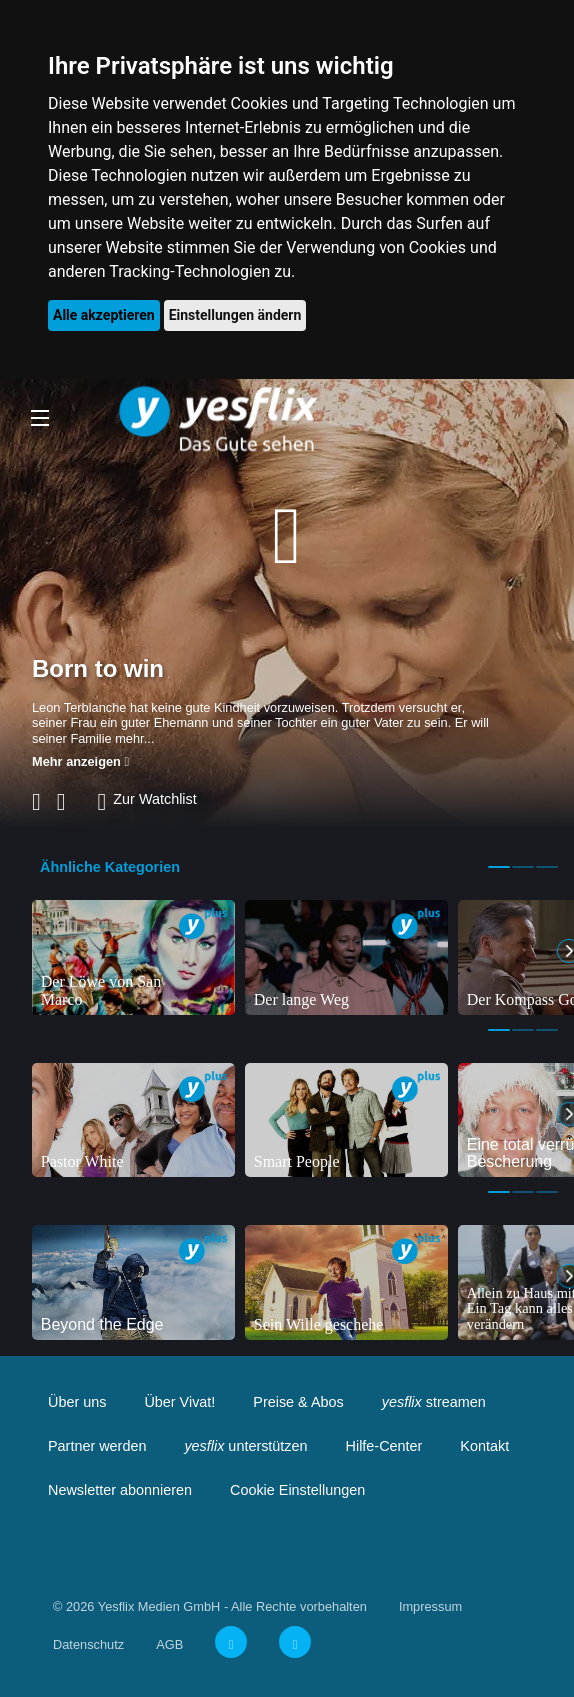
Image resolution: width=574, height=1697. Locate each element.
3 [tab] (547, 867)
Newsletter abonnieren (120, 1490)
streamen (434, 1402)
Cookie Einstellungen (297, 1490)
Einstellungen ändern (235, 315)
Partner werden (97, 1446)
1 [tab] (499, 867)
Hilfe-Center (384, 1446)
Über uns (77, 1402)
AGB (169, 1644)
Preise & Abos (298, 1402)
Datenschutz (88, 1644)
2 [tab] (523, 867)
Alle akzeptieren (104, 315)
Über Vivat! (179, 1402)
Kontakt (484, 1446)
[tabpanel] (133, 957)
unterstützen (245, 1446)
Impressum (430, 1606)
